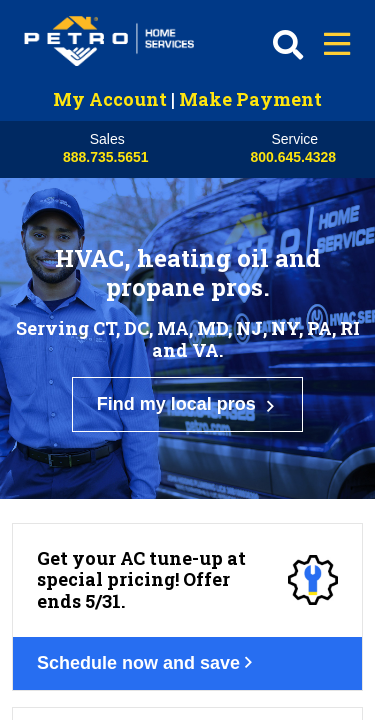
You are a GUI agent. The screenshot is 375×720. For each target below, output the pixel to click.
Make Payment (250, 99)
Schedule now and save (159, 505)
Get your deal (115, 690)
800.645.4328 (293, 157)
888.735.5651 (106, 157)
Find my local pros (188, 338)
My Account (110, 99)
